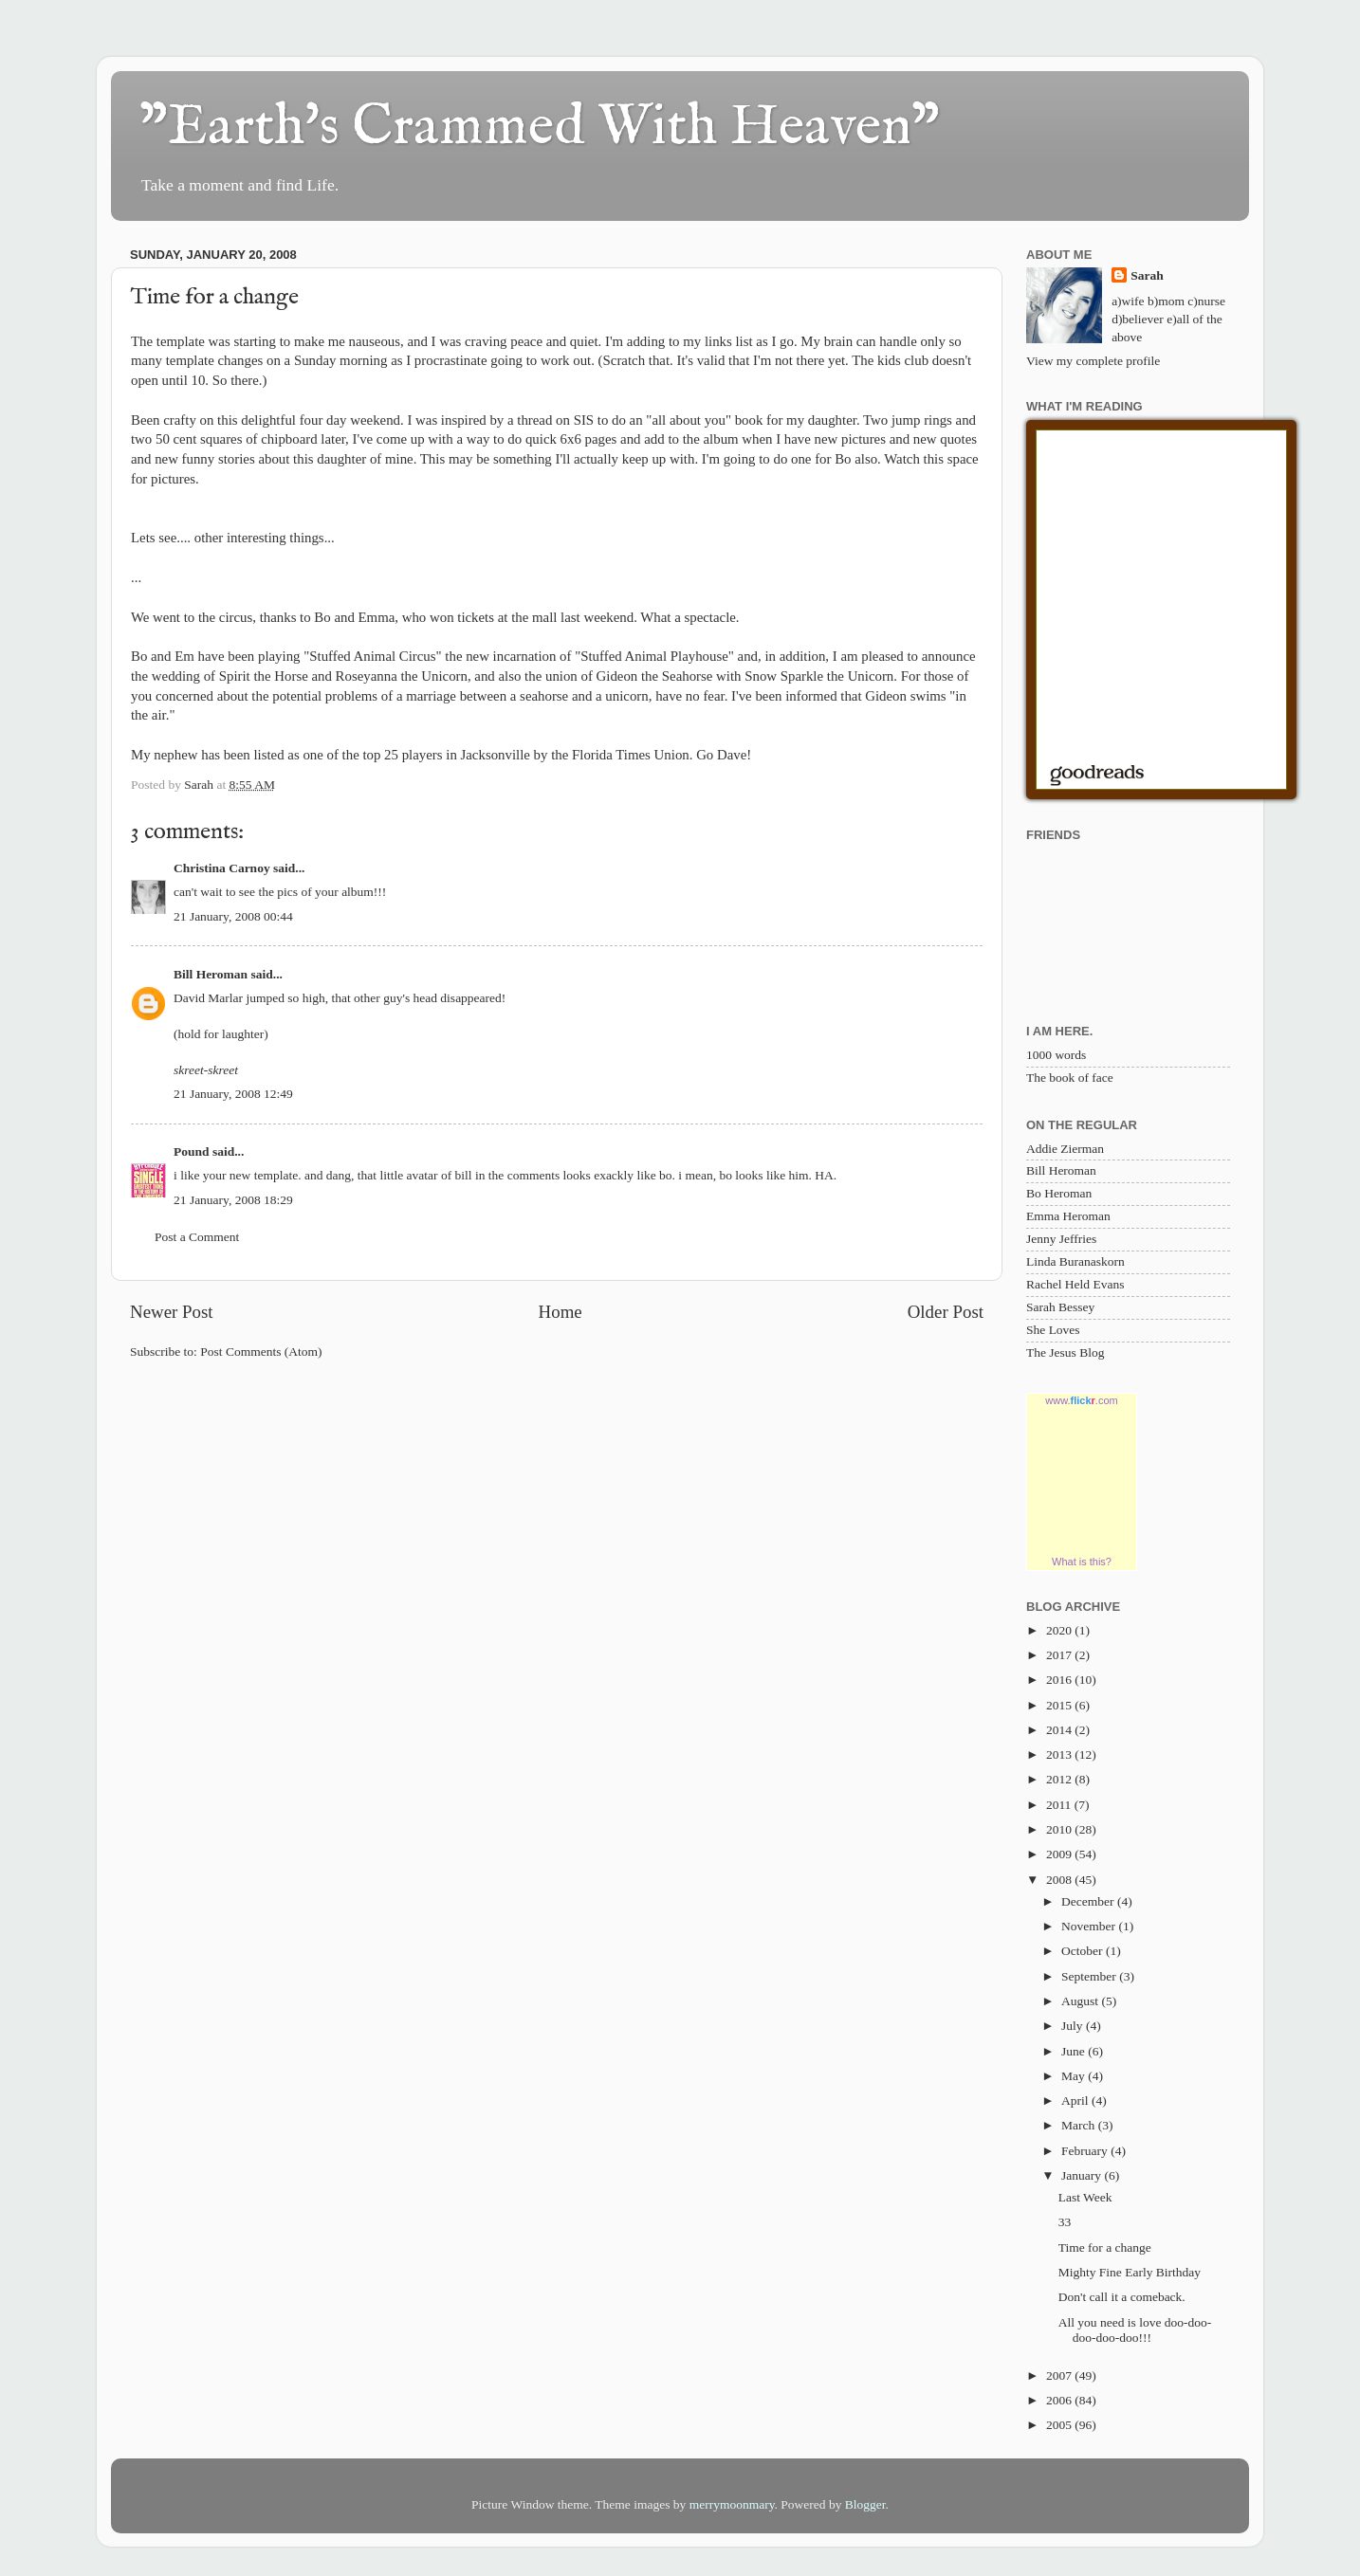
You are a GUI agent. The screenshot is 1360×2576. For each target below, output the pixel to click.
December (1089, 1901)
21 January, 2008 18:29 (233, 1200)
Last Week (1085, 2197)
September (1090, 1976)
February (1086, 2151)
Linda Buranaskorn (1075, 1261)
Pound (192, 1151)
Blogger (865, 2504)
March (1079, 2125)
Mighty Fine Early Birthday (1129, 2272)
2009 (1060, 1854)
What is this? (1082, 1561)
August (1081, 2001)
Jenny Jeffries (1061, 1239)
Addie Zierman (1065, 1149)
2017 (1060, 1655)
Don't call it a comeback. (1121, 2297)
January (1082, 2175)
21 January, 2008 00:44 (233, 916)
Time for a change (1104, 2247)
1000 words (1056, 1055)
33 (1065, 2222)
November (1089, 1926)
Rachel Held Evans (1075, 1284)
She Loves (1053, 1330)
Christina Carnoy (222, 868)
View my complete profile (1093, 361)
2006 (1060, 2400)
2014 (1060, 1730)
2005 (1060, 2425)
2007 (1060, 2375)
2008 (1060, 1880)
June (1074, 2051)
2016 (1060, 1679)
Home (560, 1312)
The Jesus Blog (1065, 1352)
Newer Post (171, 1312)
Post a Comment (197, 1237)
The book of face (1069, 1077)
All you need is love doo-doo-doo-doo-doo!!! (1135, 2330)
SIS (584, 420)
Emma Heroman (1068, 1216)
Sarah (1147, 275)
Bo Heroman (1059, 1193)
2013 (1060, 1754)
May (1074, 2076)
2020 (1060, 1630)
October (1083, 1951)
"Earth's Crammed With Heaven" (539, 128)
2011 (1060, 1805)
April (1076, 2100)
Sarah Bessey (1060, 1307)
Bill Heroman (211, 974)
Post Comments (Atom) (261, 1351)
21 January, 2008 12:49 (233, 1094)
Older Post (945, 1312)
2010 (1060, 1829)
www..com (1081, 1400)
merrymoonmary (732, 2504)
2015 (1060, 1705)
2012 (1060, 1779)
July (1073, 2026)
